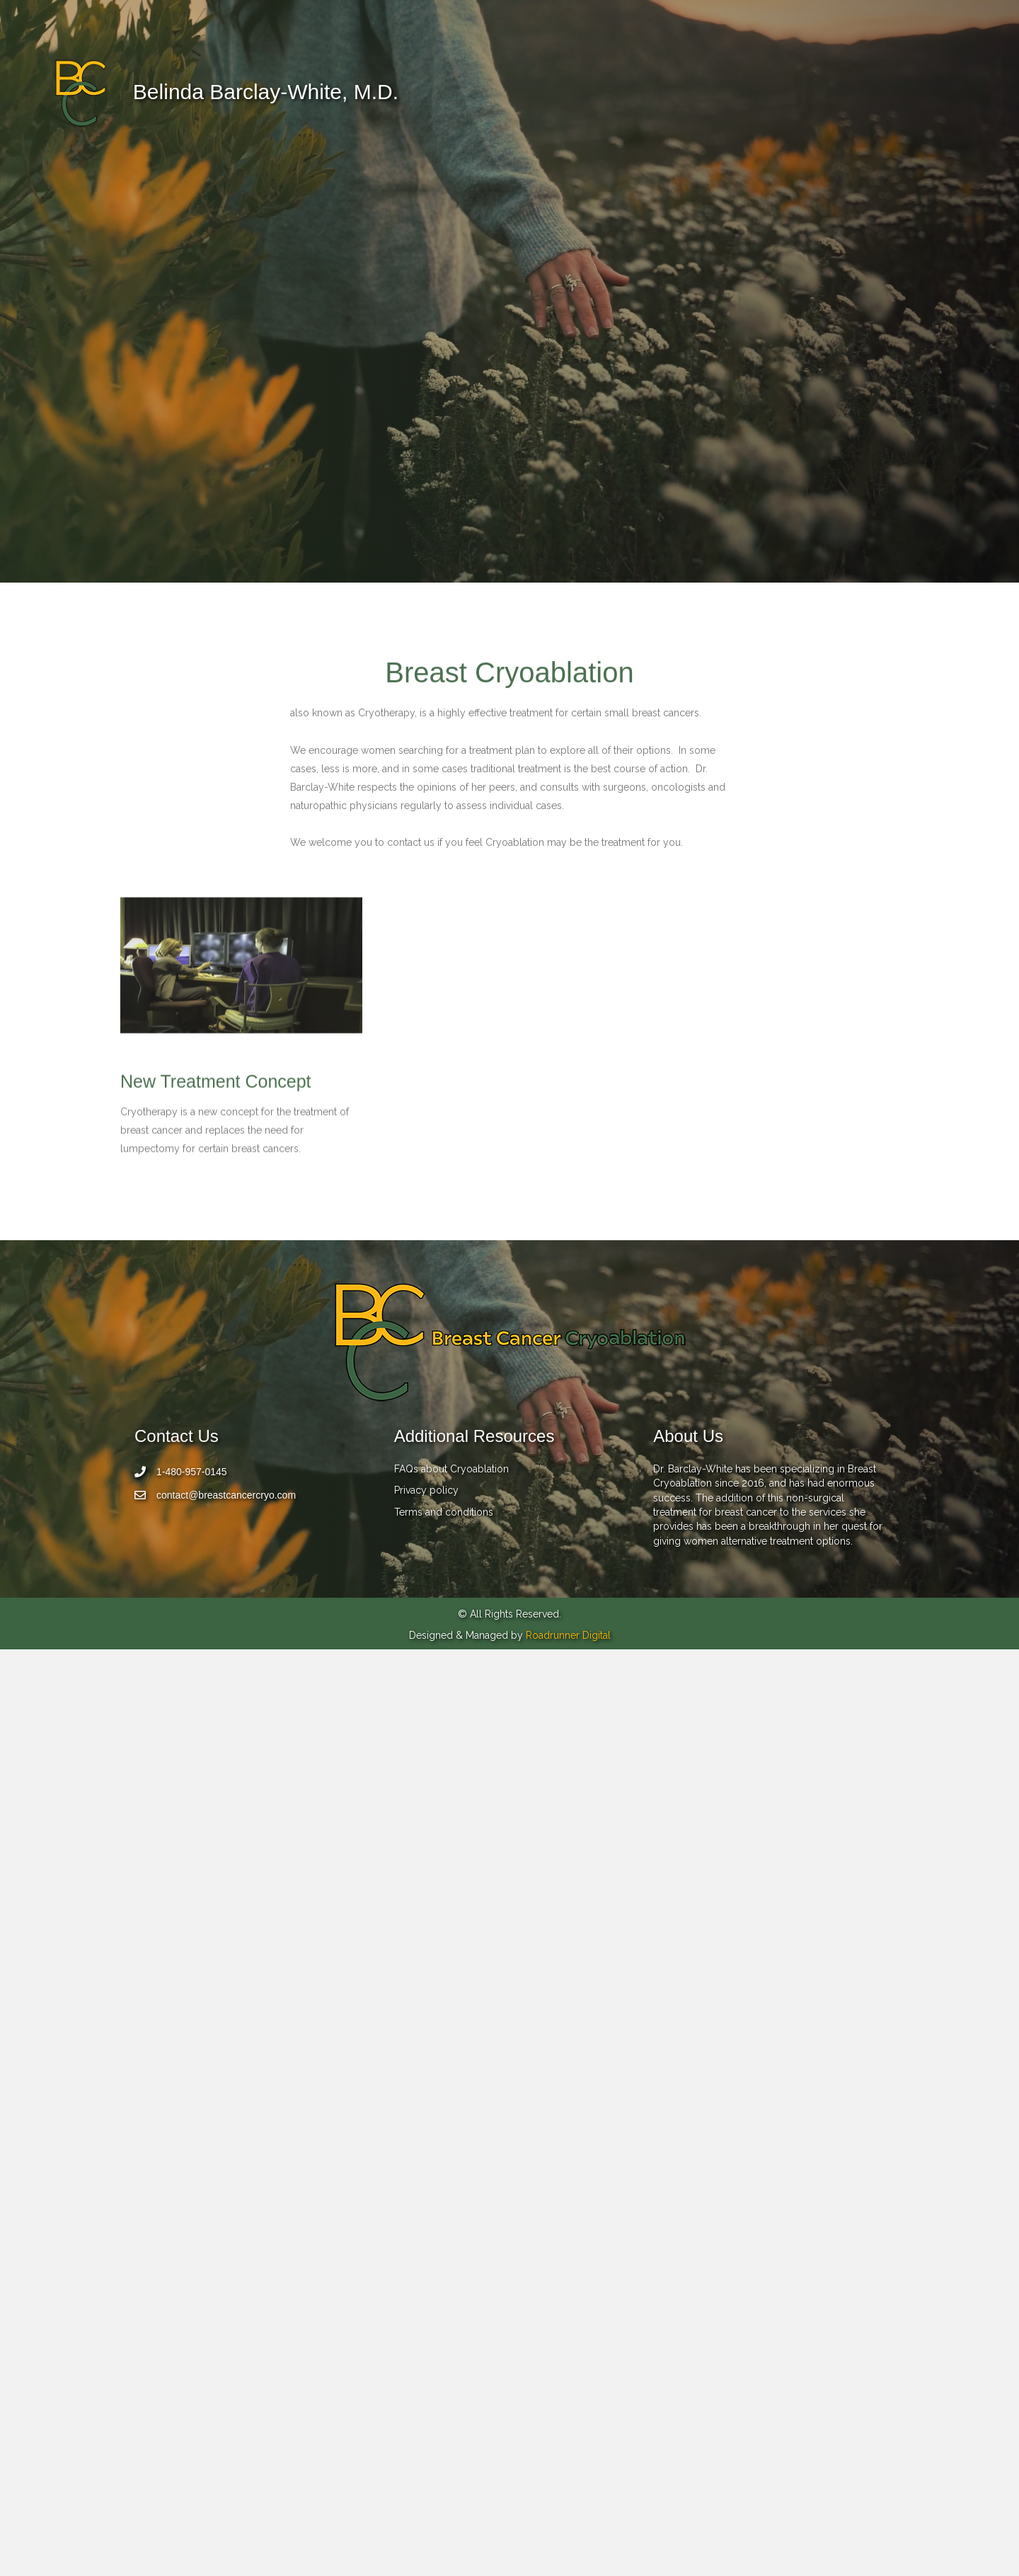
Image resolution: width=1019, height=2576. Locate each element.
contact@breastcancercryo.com (226, 2421)
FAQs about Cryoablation (451, 2394)
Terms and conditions (443, 2438)
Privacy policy (426, 2416)
